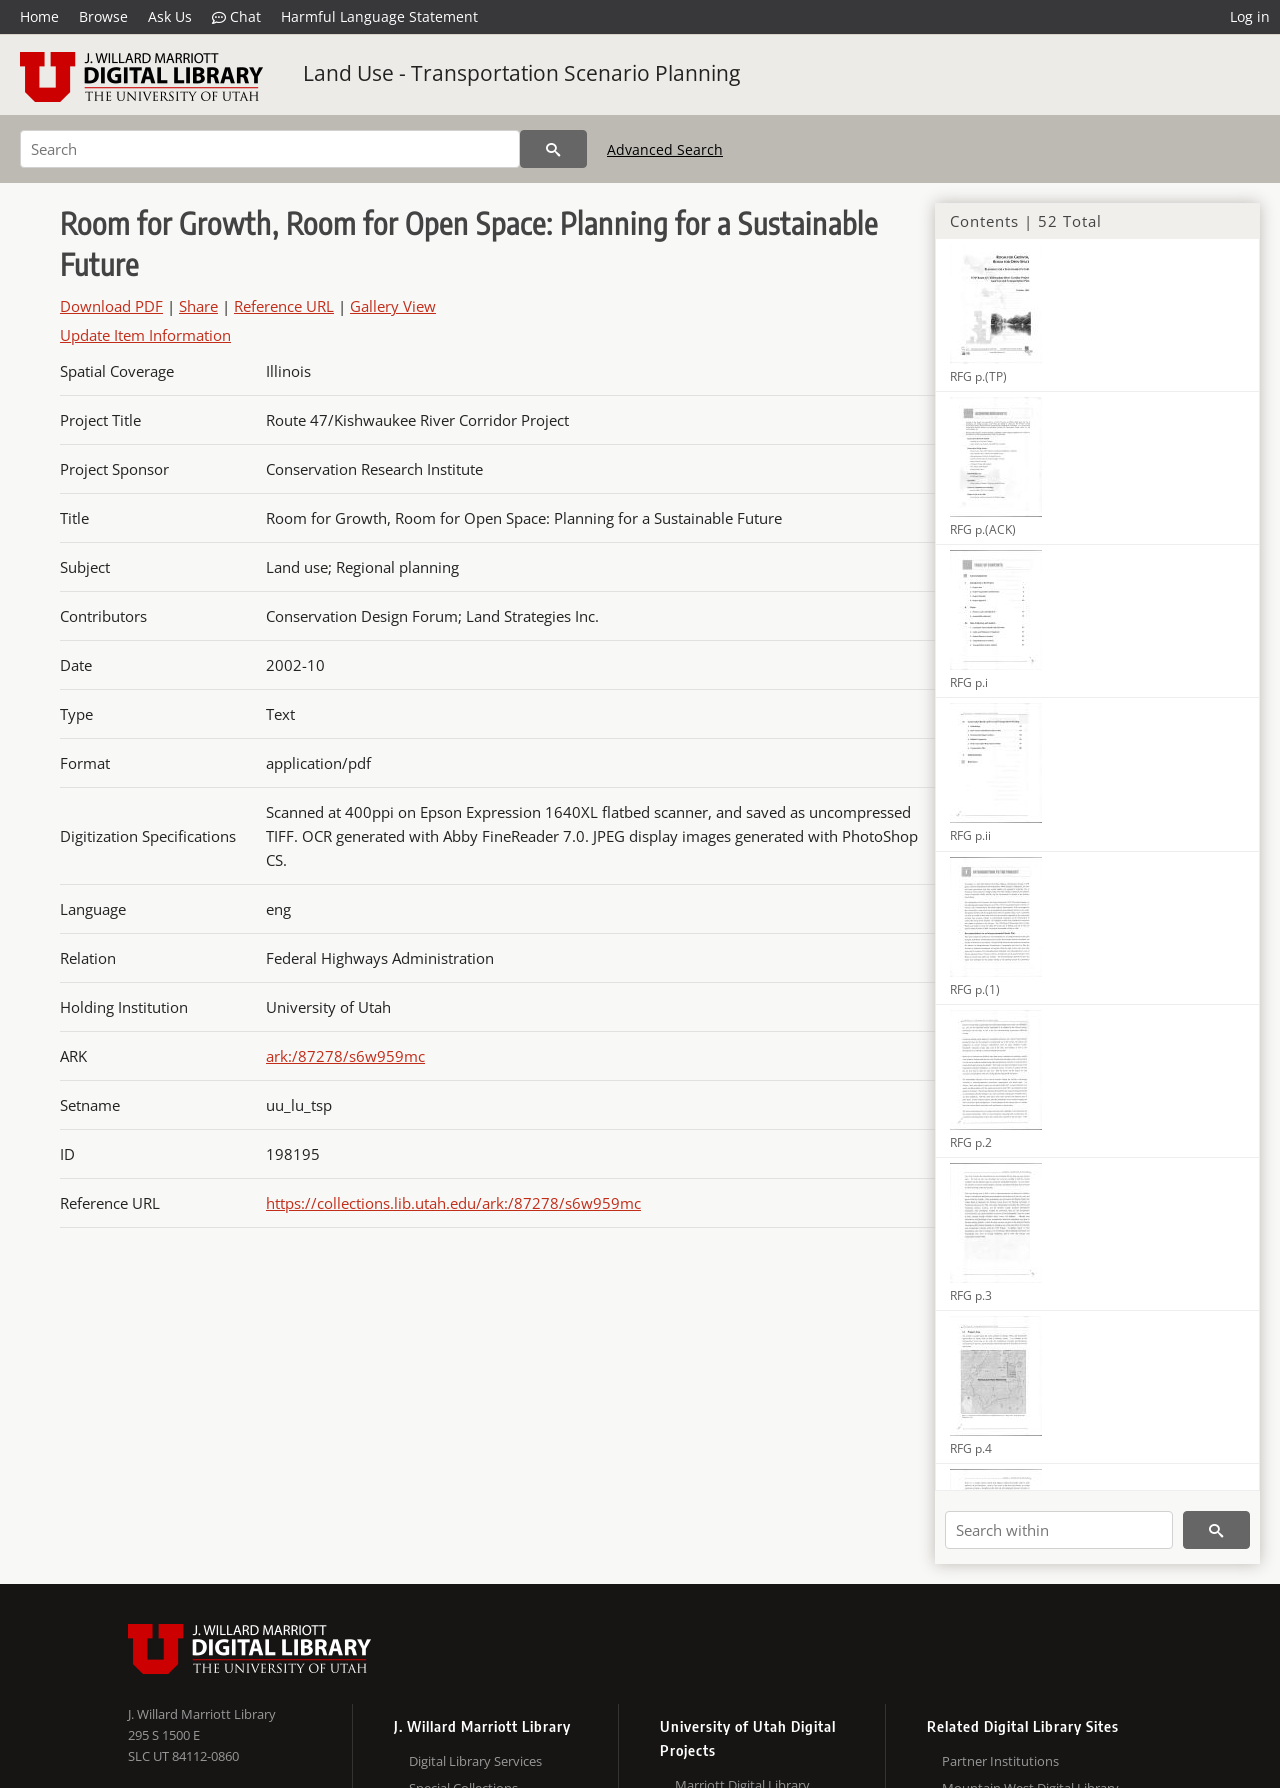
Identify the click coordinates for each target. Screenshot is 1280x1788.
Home (39, 16)
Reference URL (284, 306)
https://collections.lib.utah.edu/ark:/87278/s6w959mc (453, 1203)
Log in (1250, 16)
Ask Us (170, 16)
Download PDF (111, 306)
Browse (103, 16)
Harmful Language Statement (379, 16)
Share (198, 306)
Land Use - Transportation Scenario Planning (521, 73)
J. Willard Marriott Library (202, 1714)
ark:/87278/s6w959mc (345, 1056)
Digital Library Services (475, 1761)
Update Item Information (145, 335)
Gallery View (393, 306)
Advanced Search (665, 149)
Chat (236, 17)
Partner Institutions (1000, 1761)
